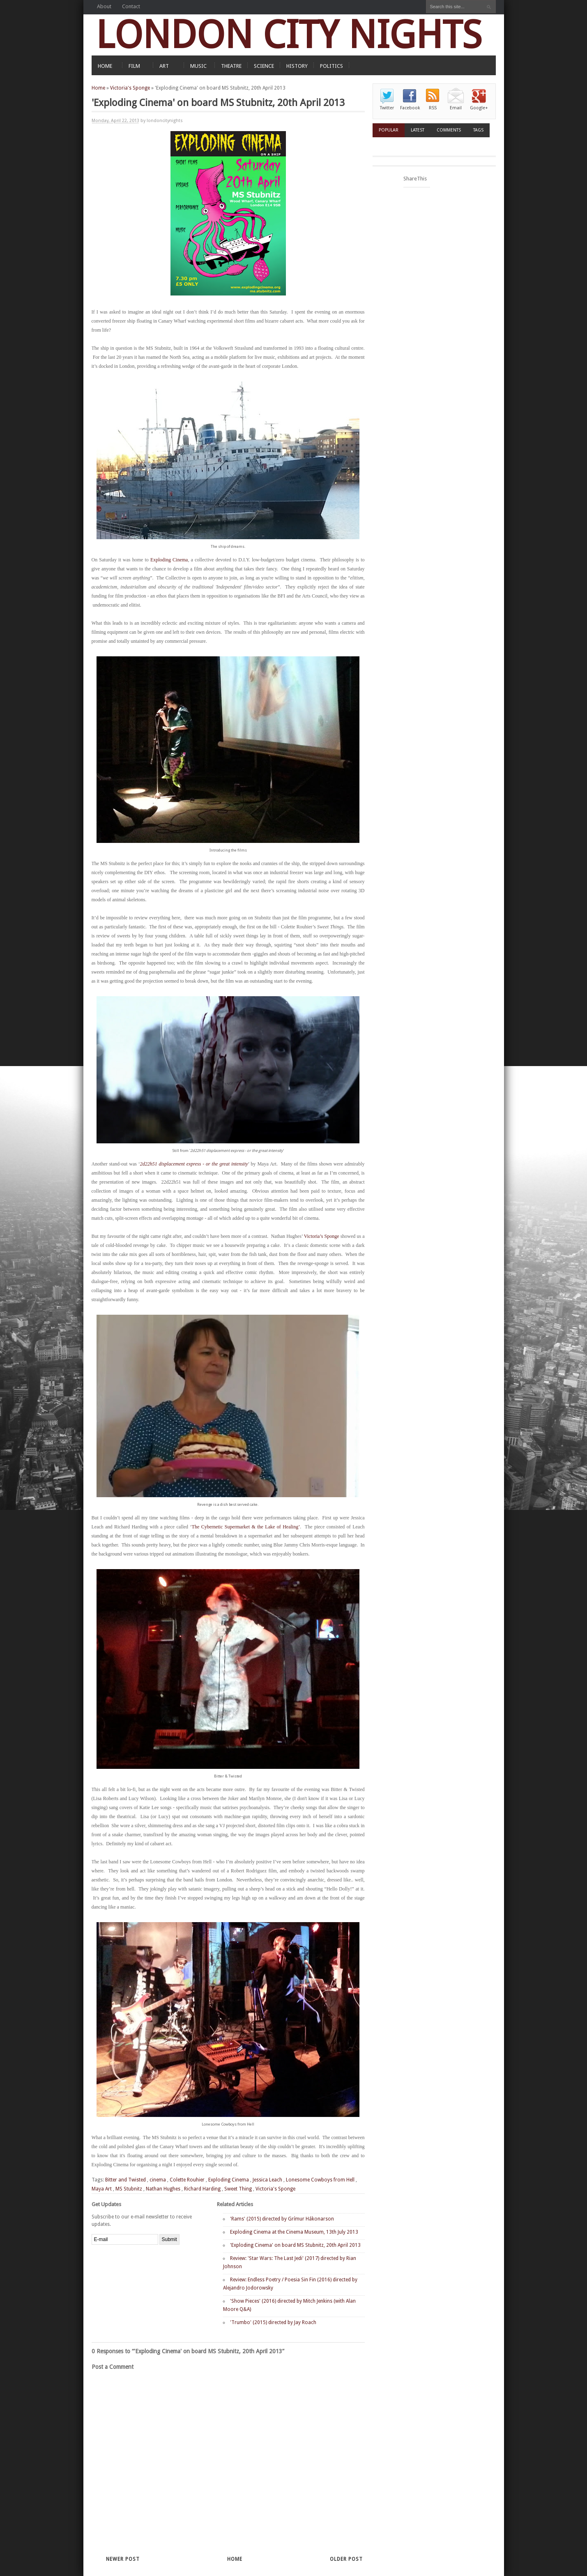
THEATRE (231, 66)
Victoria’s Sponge (321, 1236)
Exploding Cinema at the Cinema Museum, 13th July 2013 (294, 2232)
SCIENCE (264, 66)
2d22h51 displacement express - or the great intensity (194, 1164)
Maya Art (102, 2189)
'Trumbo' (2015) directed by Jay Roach (273, 2322)
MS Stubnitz (128, 2189)
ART (164, 66)
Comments (449, 130)
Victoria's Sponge (130, 88)
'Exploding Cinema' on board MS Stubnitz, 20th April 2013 (295, 2245)
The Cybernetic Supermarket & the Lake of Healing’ (246, 1527)
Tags (478, 130)
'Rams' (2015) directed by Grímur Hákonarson (282, 2219)
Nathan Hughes (163, 2189)
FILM (134, 66)
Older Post (346, 2559)
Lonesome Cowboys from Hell (320, 2180)
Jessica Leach (267, 2180)
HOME (105, 66)
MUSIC (198, 66)
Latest (417, 130)
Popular (388, 130)
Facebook (410, 108)
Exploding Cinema (169, 560)
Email (456, 108)
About (104, 6)
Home (98, 88)
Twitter (387, 108)
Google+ (479, 108)
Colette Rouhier (187, 2180)
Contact (131, 6)
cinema (158, 2180)
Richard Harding (202, 2189)
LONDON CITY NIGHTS (289, 34)
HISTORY (297, 66)
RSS (433, 108)
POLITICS (331, 66)
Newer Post (123, 2559)
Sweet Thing (238, 2189)
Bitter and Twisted (125, 2180)
